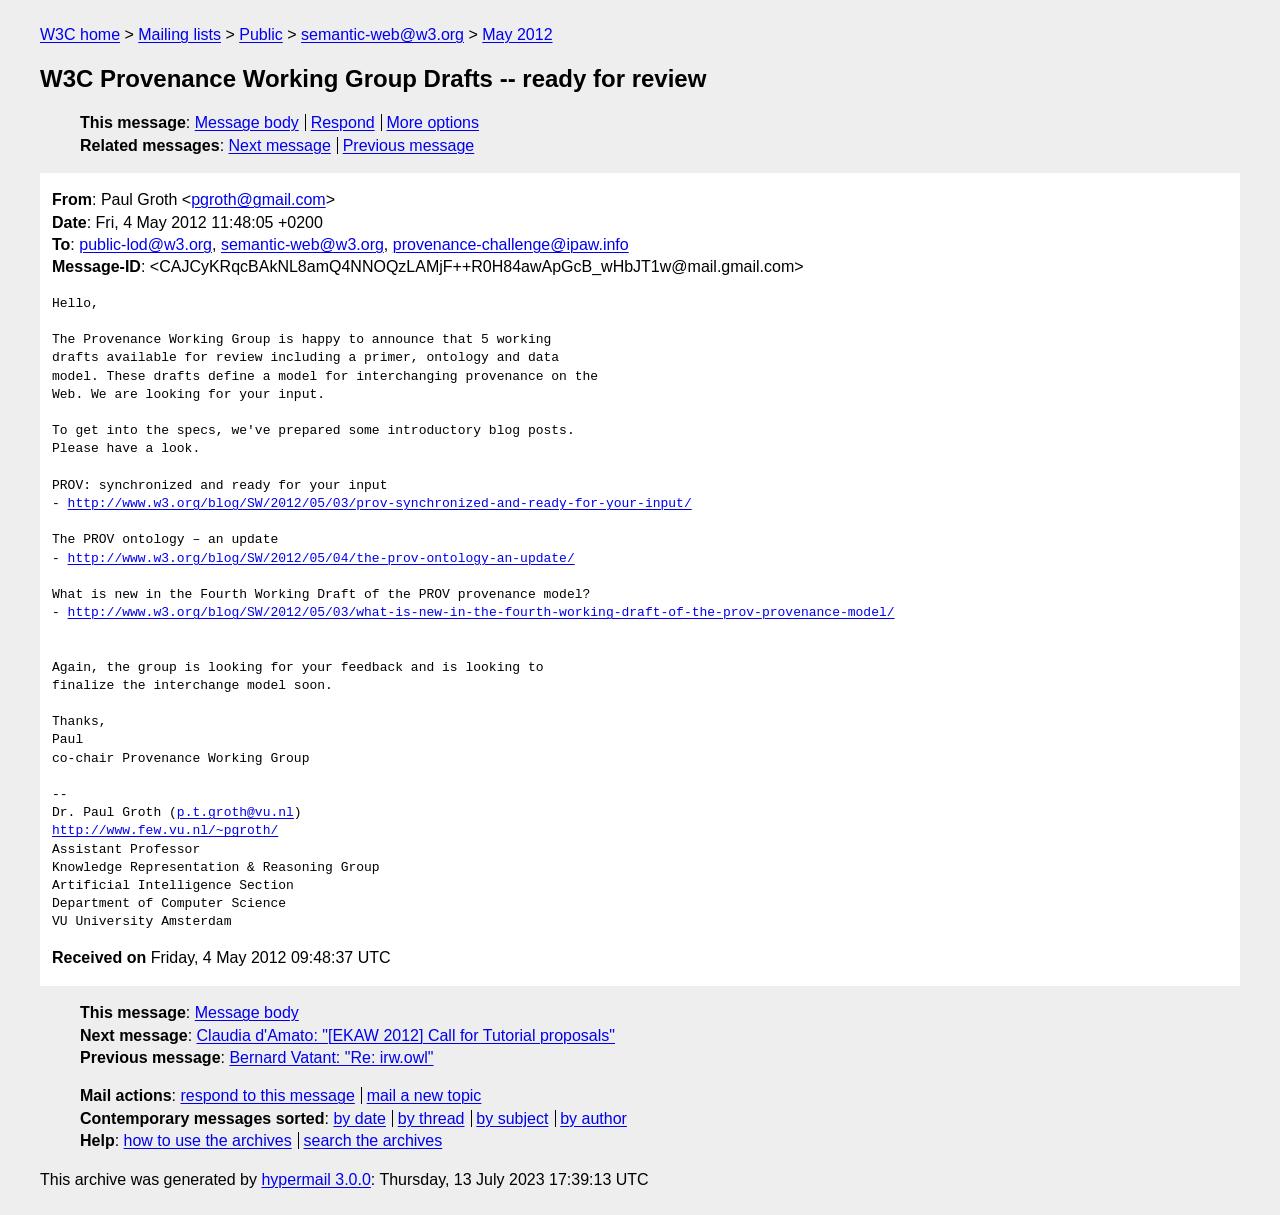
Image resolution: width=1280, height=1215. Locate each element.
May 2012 (517, 34)
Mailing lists (179, 34)
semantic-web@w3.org (382, 34)
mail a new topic (424, 1095)
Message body (247, 122)
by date (359, 1118)
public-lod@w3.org (145, 244)
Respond (343, 122)
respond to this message (267, 1095)
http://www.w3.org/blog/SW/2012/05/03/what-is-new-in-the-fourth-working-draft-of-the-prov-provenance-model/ (481, 613)
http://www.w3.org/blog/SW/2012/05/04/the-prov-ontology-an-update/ (321, 559)
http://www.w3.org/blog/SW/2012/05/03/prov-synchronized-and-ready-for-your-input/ (380, 504)
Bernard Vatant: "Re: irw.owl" (331, 1057)
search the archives (373, 1140)
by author (593, 1118)
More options (433, 122)
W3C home (80, 34)
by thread (431, 1118)
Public (261, 34)
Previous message (409, 145)
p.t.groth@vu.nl (235, 813)
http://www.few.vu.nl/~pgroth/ (165, 831)
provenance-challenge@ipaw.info (511, 244)
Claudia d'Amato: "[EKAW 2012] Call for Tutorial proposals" (406, 1035)
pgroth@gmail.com (258, 199)
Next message (280, 145)
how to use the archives (208, 1140)
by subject (512, 1118)
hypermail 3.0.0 (315, 1179)
